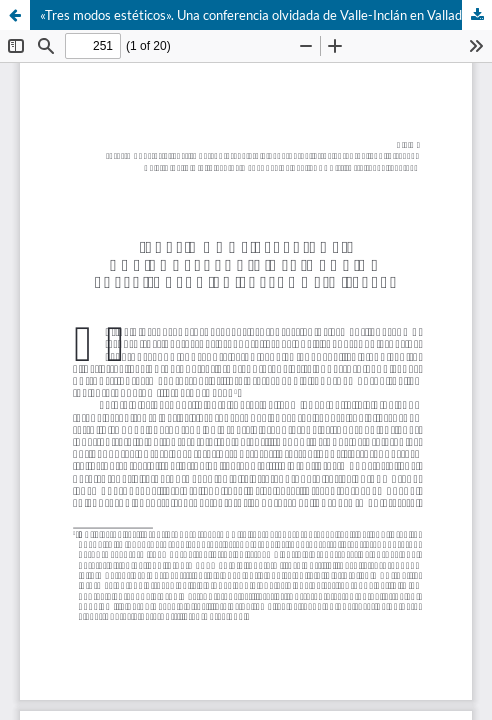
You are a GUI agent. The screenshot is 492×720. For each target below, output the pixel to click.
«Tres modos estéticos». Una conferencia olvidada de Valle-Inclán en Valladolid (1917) (266, 15)
